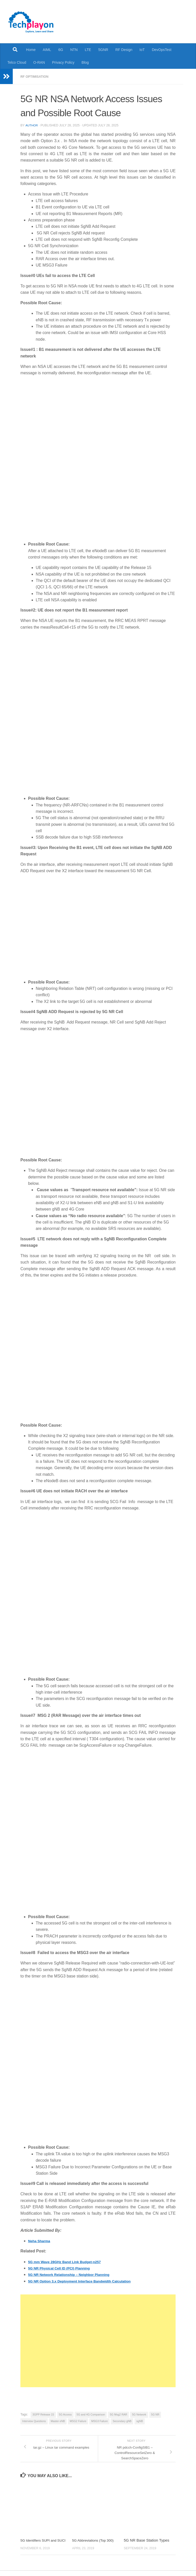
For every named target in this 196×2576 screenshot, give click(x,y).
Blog (85, 62)
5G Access (65, 2414)
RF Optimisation (36, 76)
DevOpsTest (162, 50)
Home (31, 50)
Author (32, 125)
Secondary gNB (122, 2420)
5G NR (155, 2414)
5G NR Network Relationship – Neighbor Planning (75, 2274)
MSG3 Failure (99, 2420)
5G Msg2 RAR (118, 2414)
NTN (74, 50)
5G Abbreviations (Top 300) (95, 2540)
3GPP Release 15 (43, 2414)
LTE (88, 50)
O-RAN (39, 62)
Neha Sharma (41, 2240)
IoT (142, 50)
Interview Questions (34, 2420)
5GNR (103, 50)
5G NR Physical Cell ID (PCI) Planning (64, 2268)
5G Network (139, 2414)
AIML (47, 50)
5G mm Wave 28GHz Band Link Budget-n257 (70, 2261)
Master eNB (58, 2420)
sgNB (139, 2420)
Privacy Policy (63, 62)
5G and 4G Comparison (91, 2414)
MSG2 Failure (78, 2420)
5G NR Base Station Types (146, 2540)
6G (60, 50)
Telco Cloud (16, 62)
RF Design (123, 50)
